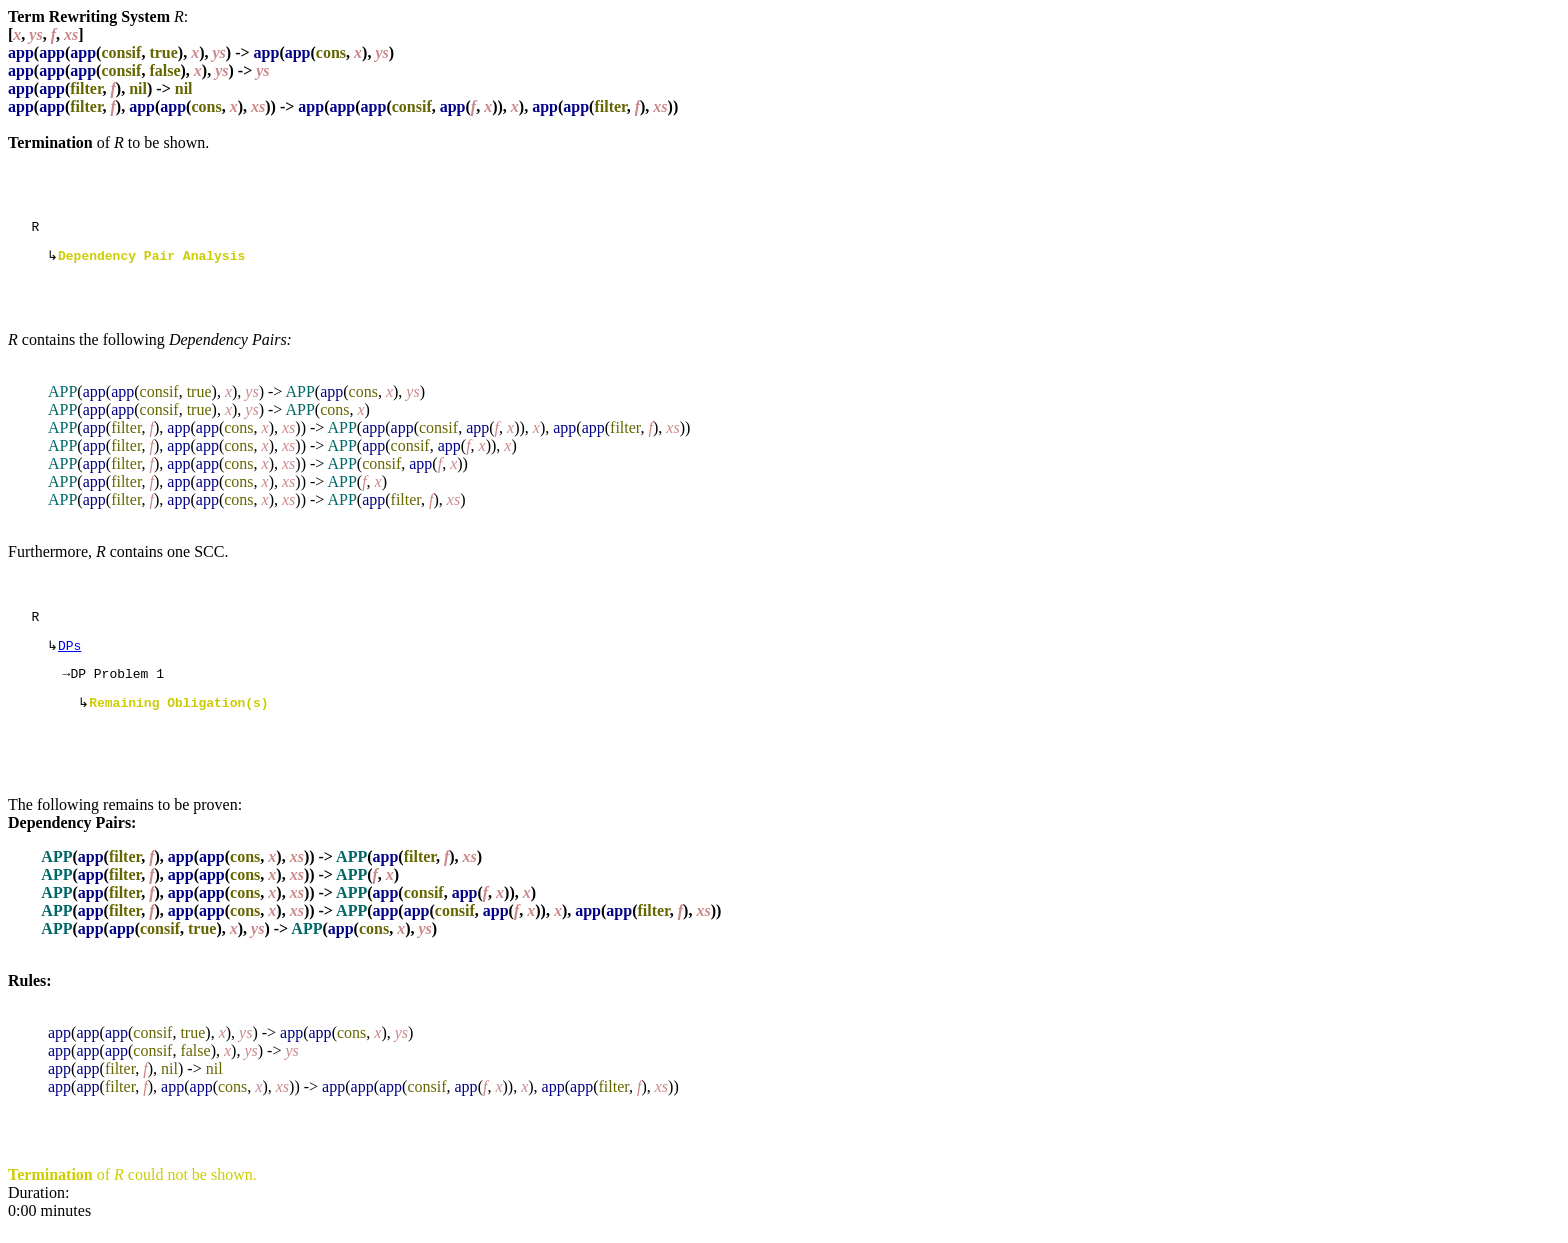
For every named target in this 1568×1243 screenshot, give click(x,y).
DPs (69, 655)
